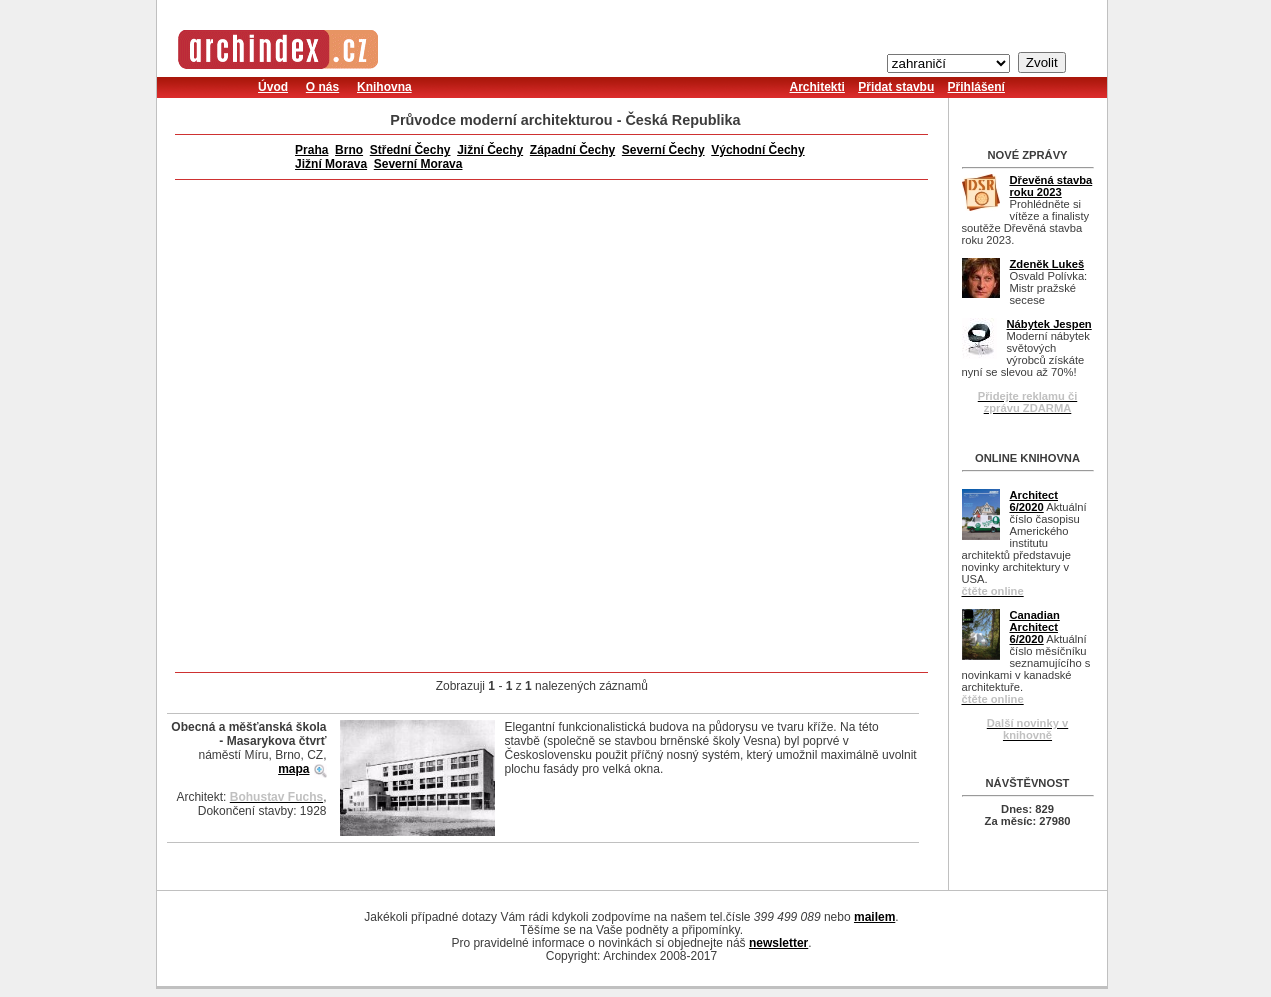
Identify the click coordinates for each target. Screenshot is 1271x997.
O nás (322, 87)
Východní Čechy (757, 150)
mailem (874, 917)
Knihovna (384, 87)
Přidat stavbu (896, 87)
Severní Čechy (663, 150)
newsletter (778, 943)
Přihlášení (976, 87)
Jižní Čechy (490, 150)
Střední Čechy (410, 150)
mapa (293, 769)
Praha (311, 150)
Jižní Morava (331, 164)
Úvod (273, 87)
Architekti (817, 87)
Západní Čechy (572, 150)
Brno (349, 150)
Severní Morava (418, 164)
